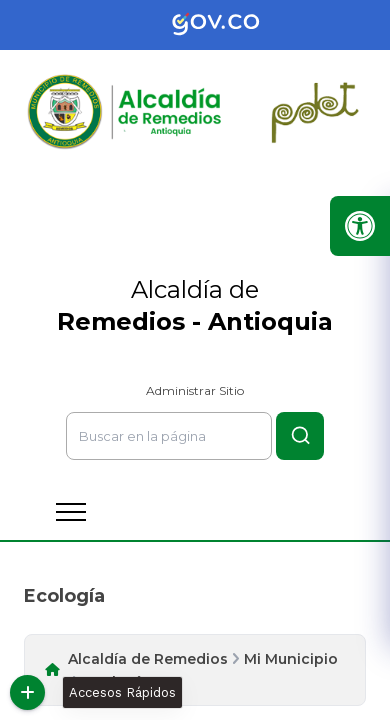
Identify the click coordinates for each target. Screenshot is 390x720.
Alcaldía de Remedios (148, 659)
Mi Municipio (291, 659)
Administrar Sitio (195, 390)
